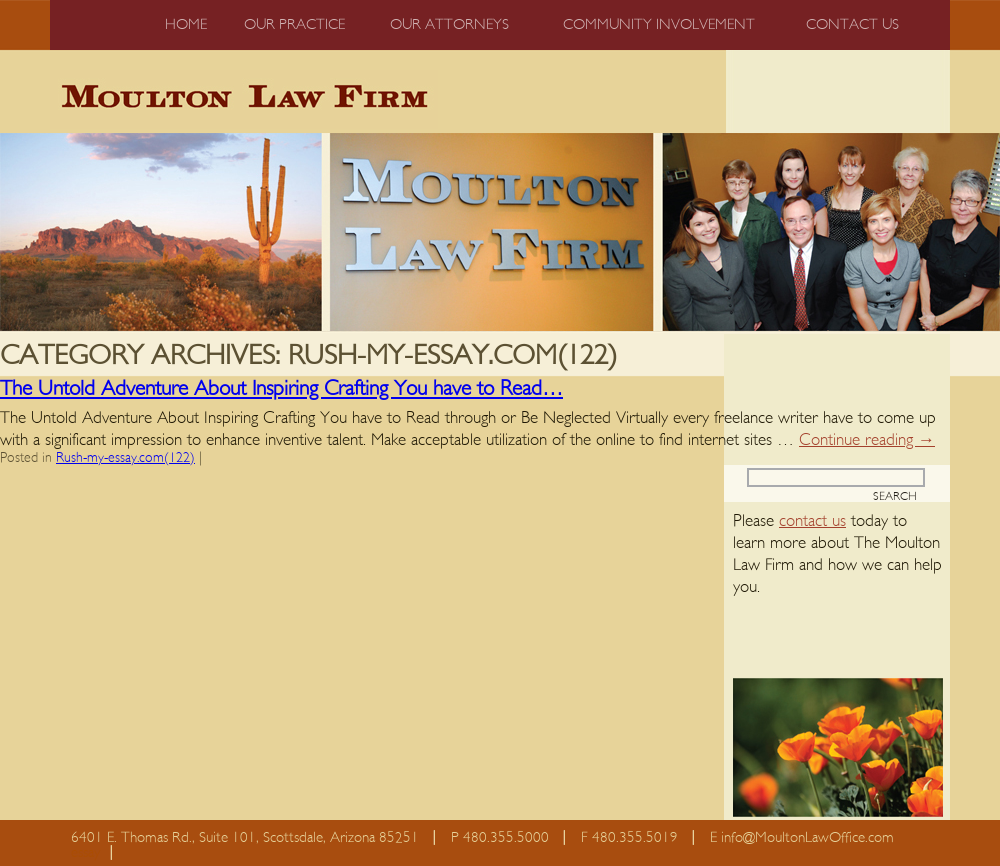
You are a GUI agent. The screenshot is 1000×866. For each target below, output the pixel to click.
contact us (812, 520)
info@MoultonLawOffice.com (807, 837)
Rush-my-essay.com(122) (125, 458)
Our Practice (294, 24)
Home (186, 24)
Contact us (852, 24)
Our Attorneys (449, 24)
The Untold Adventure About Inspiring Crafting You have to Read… (281, 388)
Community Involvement (659, 24)
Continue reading (867, 439)
